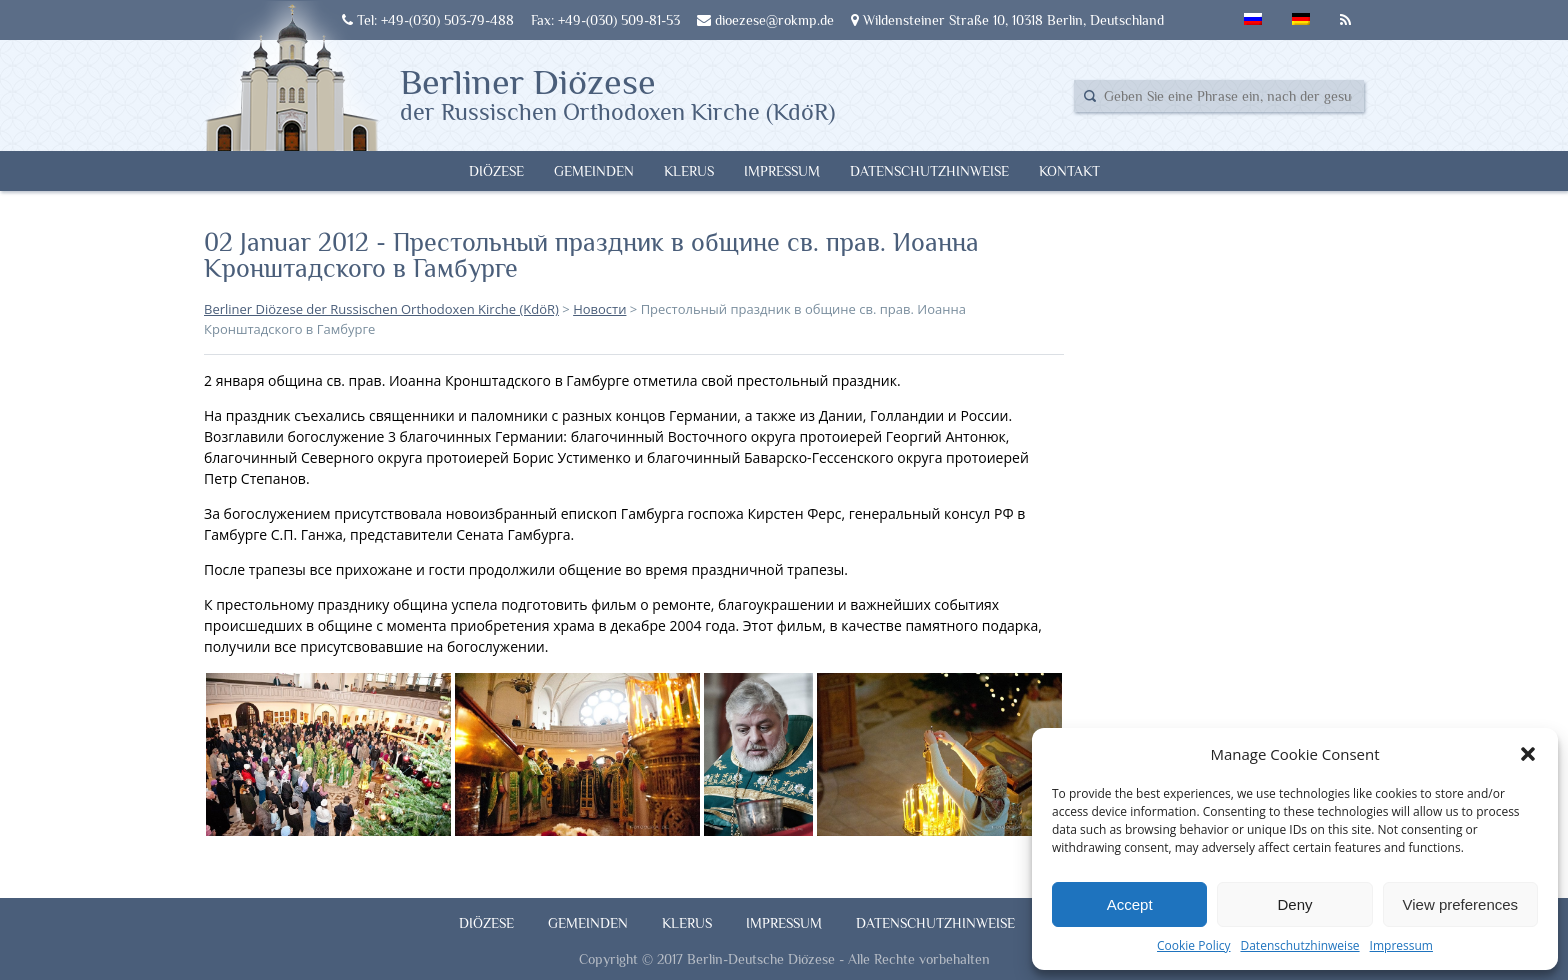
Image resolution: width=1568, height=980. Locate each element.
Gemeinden (594, 171)
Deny (1294, 904)
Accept (1130, 904)
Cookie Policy (1193, 945)
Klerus (689, 171)
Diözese (496, 171)
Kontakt (1069, 171)
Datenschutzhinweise (1299, 945)
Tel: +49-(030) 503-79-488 (428, 20)
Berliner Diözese (617, 93)
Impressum (1401, 945)
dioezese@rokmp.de (765, 20)
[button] (1528, 754)
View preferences (1461, 904)
